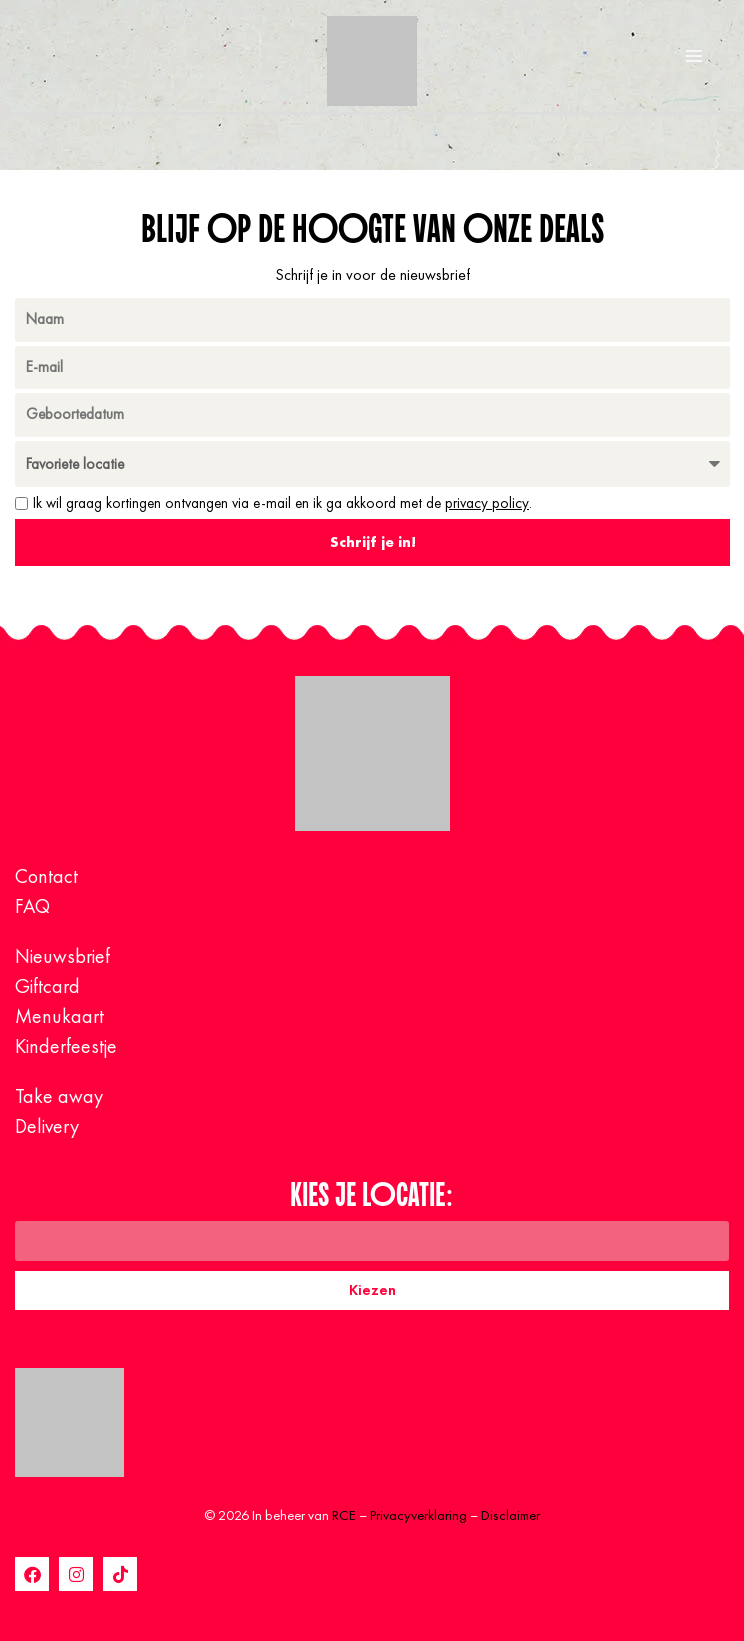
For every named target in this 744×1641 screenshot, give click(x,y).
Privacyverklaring (418, 1515)
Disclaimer (510, 1515)
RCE (344, 1515)
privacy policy (487, 503)
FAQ (32, 906)
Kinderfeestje (66, 1046)
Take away (59, 1096)
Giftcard (47, 986)
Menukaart (59, 1016)
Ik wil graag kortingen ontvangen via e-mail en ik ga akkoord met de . (282, 503)
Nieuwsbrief (62, 956)
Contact (46, 876)
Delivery (47, 1126)
